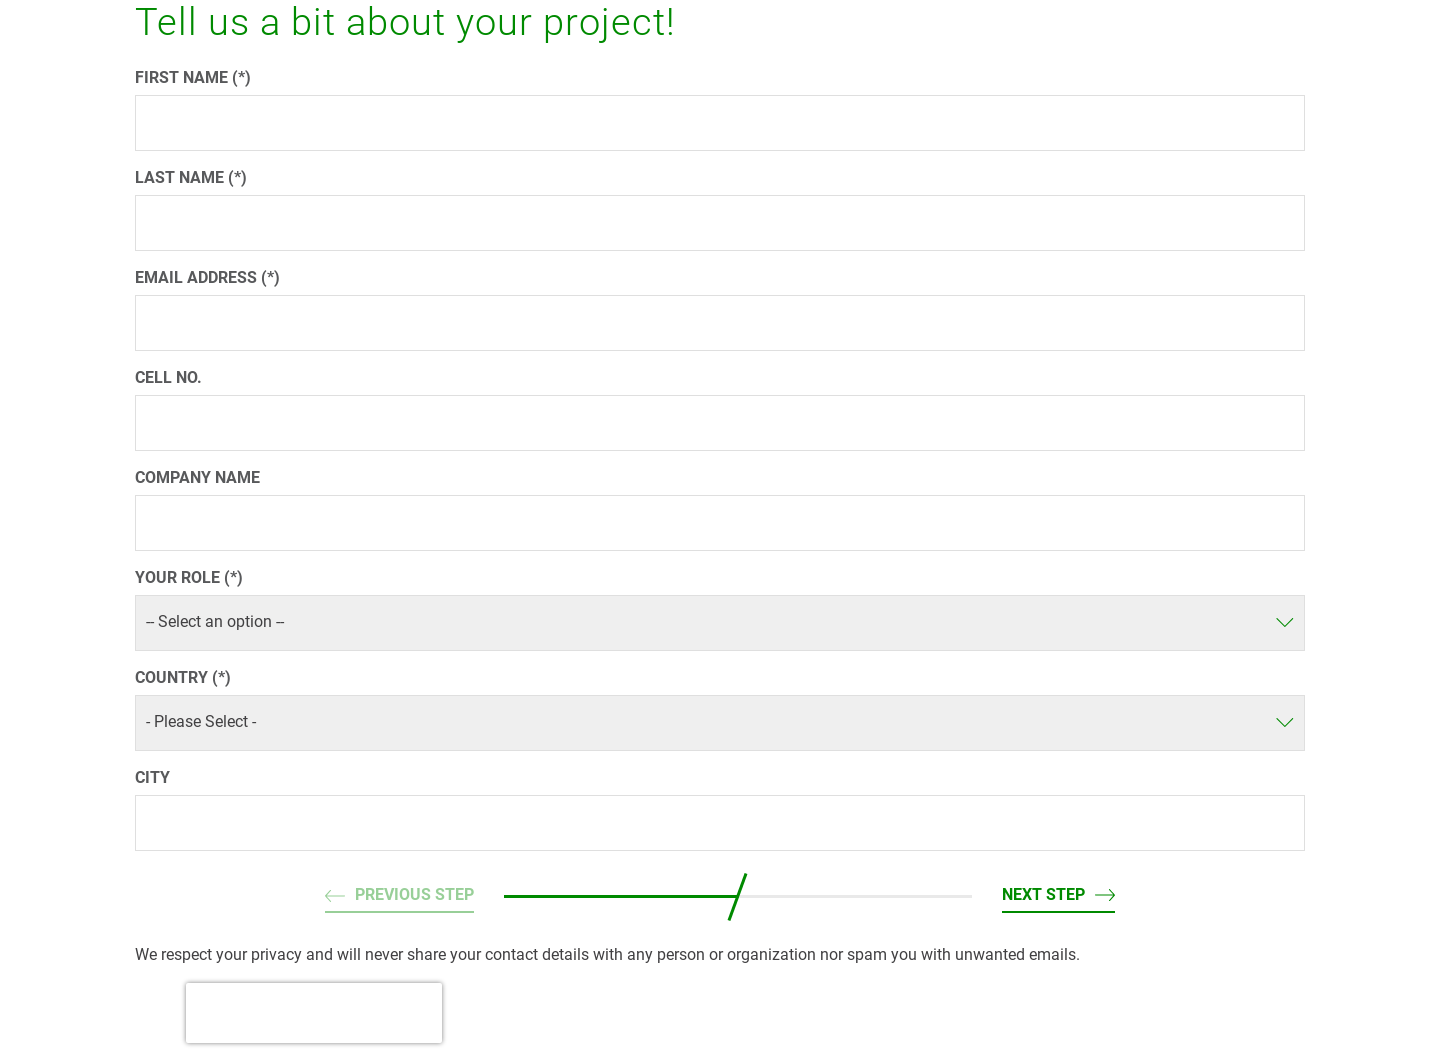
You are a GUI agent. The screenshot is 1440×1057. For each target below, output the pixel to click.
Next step (1043, 894)
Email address (198, 277)
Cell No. (168, 377)
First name (183, 77)
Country (173, 677)
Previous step (414, 894)
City (152, 777)
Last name (181, 177)
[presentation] (314, 1013)
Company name (197, 477)
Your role (179, 577)
